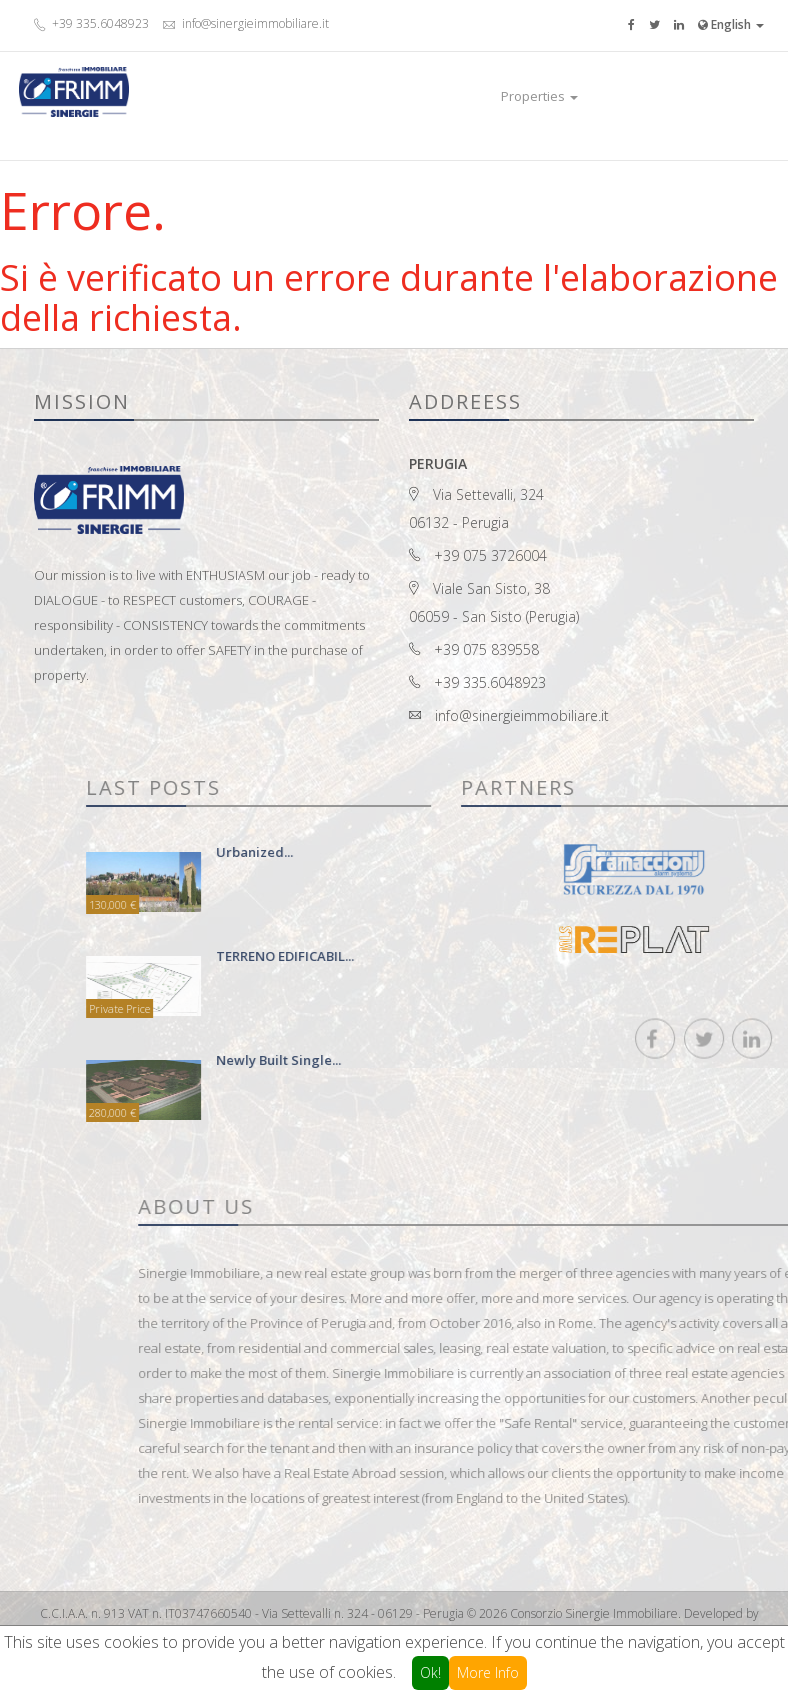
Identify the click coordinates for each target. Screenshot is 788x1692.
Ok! (430, 1672)
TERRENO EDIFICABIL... (441, 956)
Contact (666, 96)
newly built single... (434, 1060)
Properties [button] (539, 96)
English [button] (731, 24)
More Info (488, 1672)
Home (471, 96)
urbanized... (410, 852)
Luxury (610, 96)
